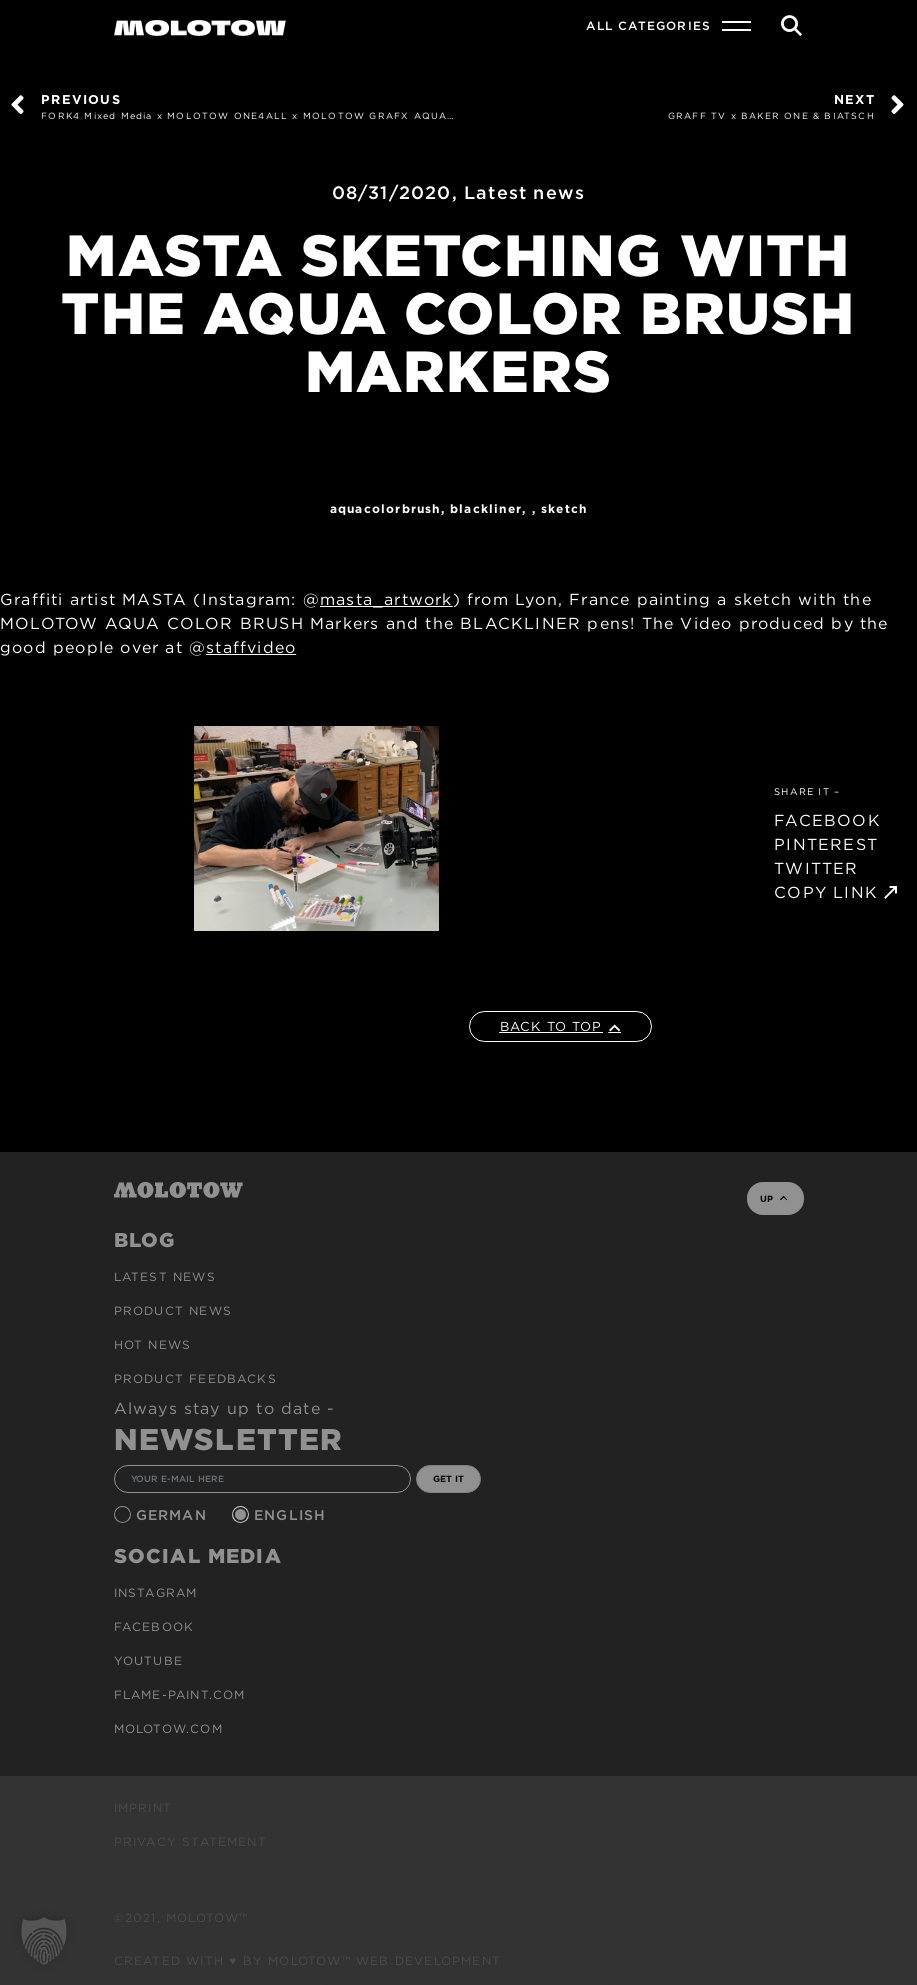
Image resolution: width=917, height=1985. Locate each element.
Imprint (143, 1807)
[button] (44, 1941)
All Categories (648, 25)
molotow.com (168, 1728)
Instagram (156, 1592)
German (174, 1515)
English (293, 1515)
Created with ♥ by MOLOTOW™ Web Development (308, 1960)
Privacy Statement (190, 1841)
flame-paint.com (180, 1694)
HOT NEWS (153, 1344)
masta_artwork (386, 599)
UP (773, 1198)
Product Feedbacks (195, 1378)
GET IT (448, 1478)
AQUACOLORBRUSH (385, 508)
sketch (564, 508)
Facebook (154, 1626)
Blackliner (486, 508)
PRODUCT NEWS (173, 1310)
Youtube (148, 1660)
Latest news (524, 192)
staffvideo (251, 647)
